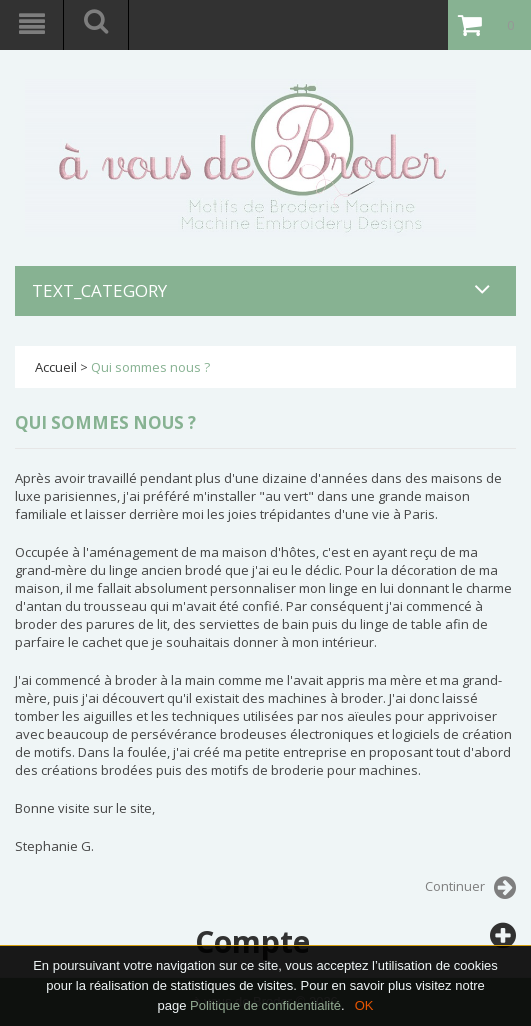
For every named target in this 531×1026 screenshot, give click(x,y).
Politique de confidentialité (265, 1005)
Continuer (470, 888)
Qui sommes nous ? (150, 367)
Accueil (56, 367)
